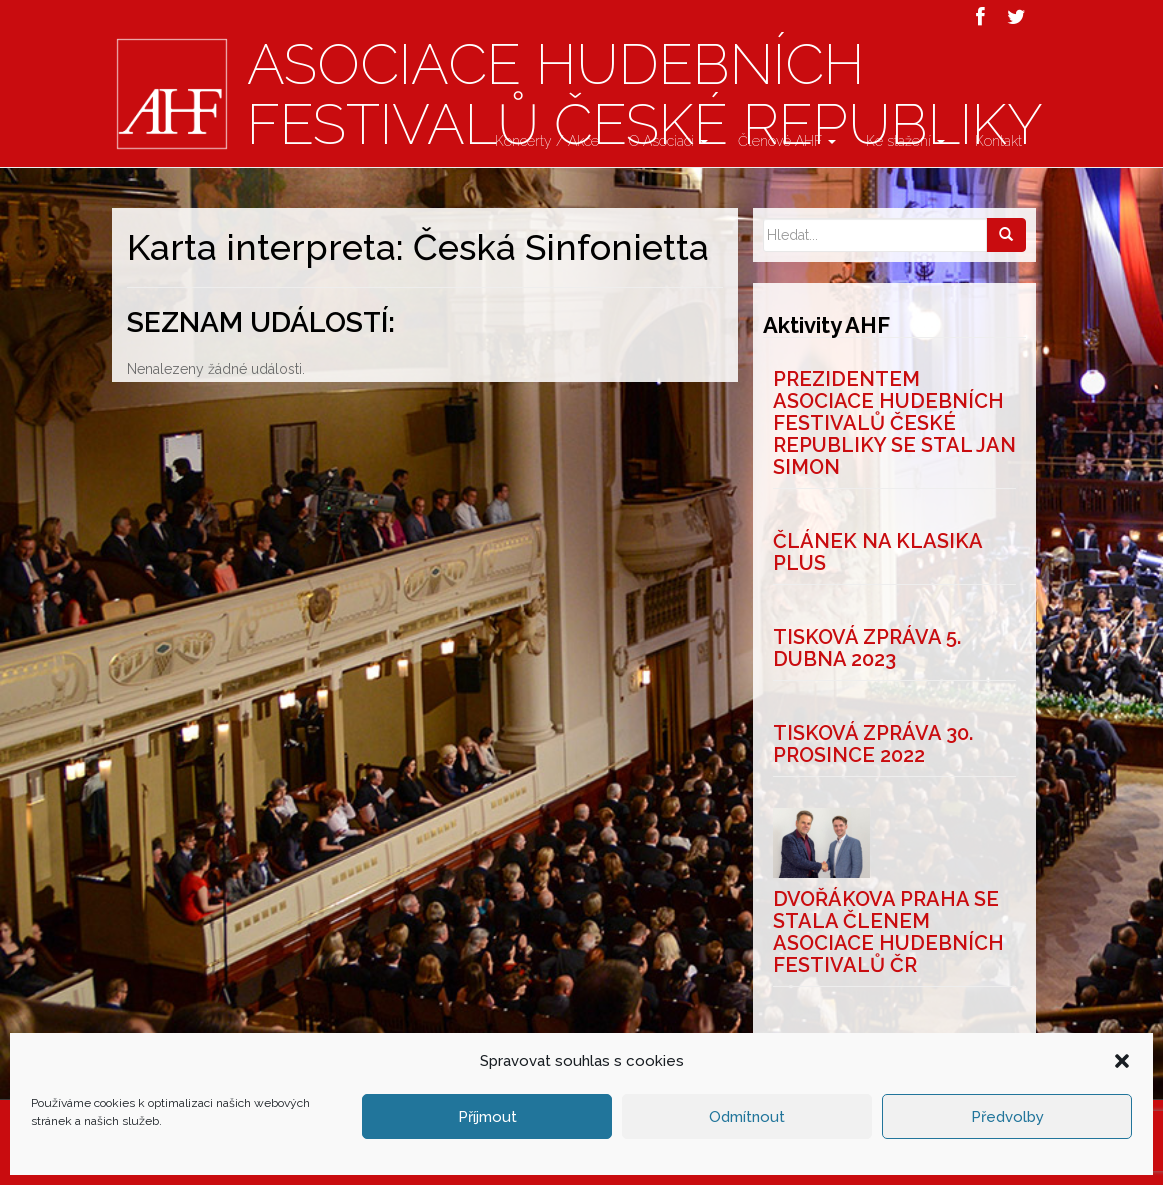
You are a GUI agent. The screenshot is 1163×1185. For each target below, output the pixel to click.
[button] (1122, 1144)
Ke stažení (905, 141)
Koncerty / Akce (547, 141)
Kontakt (998, 141)
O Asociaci (668, 141)
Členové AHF (787, 141)
